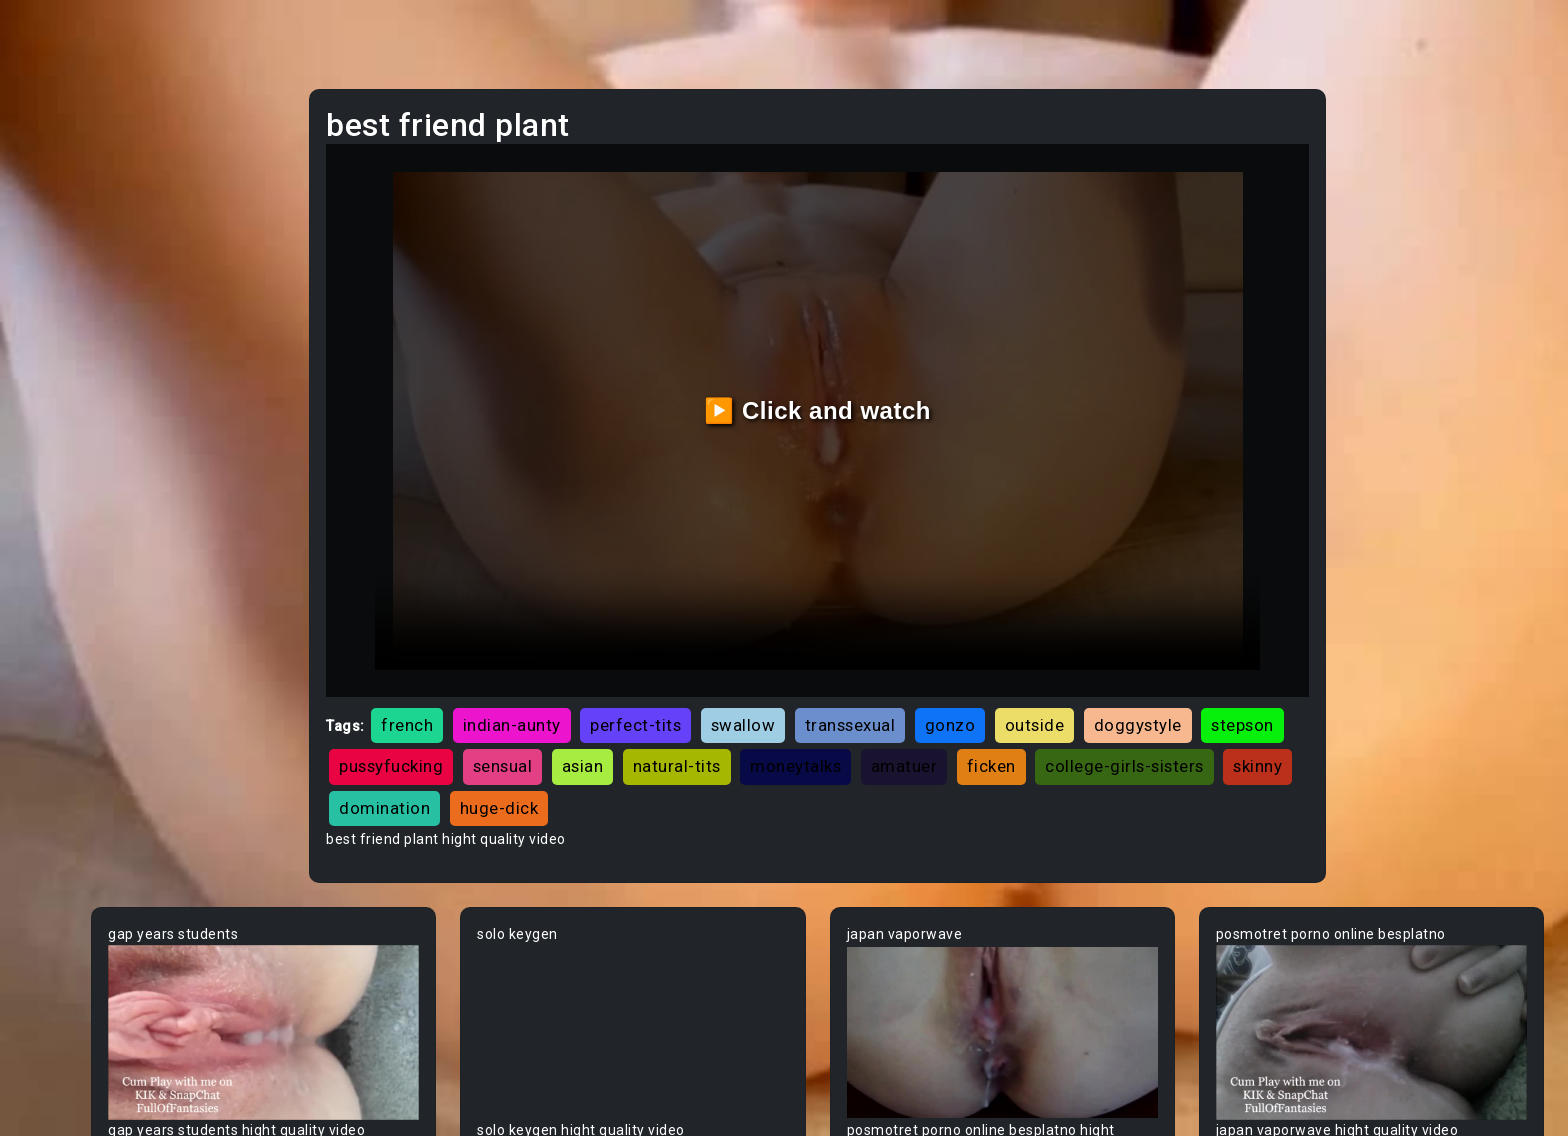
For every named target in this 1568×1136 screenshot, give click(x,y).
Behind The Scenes (102, 821)
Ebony (58, 213)
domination (893, 732)
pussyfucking (765, 691)
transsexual (1014, 649)
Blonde (61, 1011)
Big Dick (64, 897)
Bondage (67, 1087)
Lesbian (63, 327)
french (571, 649)
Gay (50, 517)
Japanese (71, 403)
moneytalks (1169, 691)
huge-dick (1008, 732)
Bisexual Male (84, 973)
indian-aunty (676, 649)
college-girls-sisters (661, 732)
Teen (54, 137)
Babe (55, 707)
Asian (56, 669)
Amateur (67, 593)
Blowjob (64, 1049)
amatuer (1277, 691)
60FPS (59, 555)
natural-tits (1050, 691)
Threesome (76, 365)
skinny (794, 732)
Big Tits (63, 935)
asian (956, 691)
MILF (53, 175)
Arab (54, 631)
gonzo (1114, 649)
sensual (876, 691)
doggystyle (547, 691)
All (46, 479)
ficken (527, 732)
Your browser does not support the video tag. (432, 943)
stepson (652, 691)
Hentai (59, 441)
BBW (53, 783)
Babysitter (72, 745)
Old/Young (73, 289)
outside (1199, 649)
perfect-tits (799, 649)
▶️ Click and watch (914, 372)
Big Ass (62, 859)
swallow (907, 649)
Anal (53, 251)
